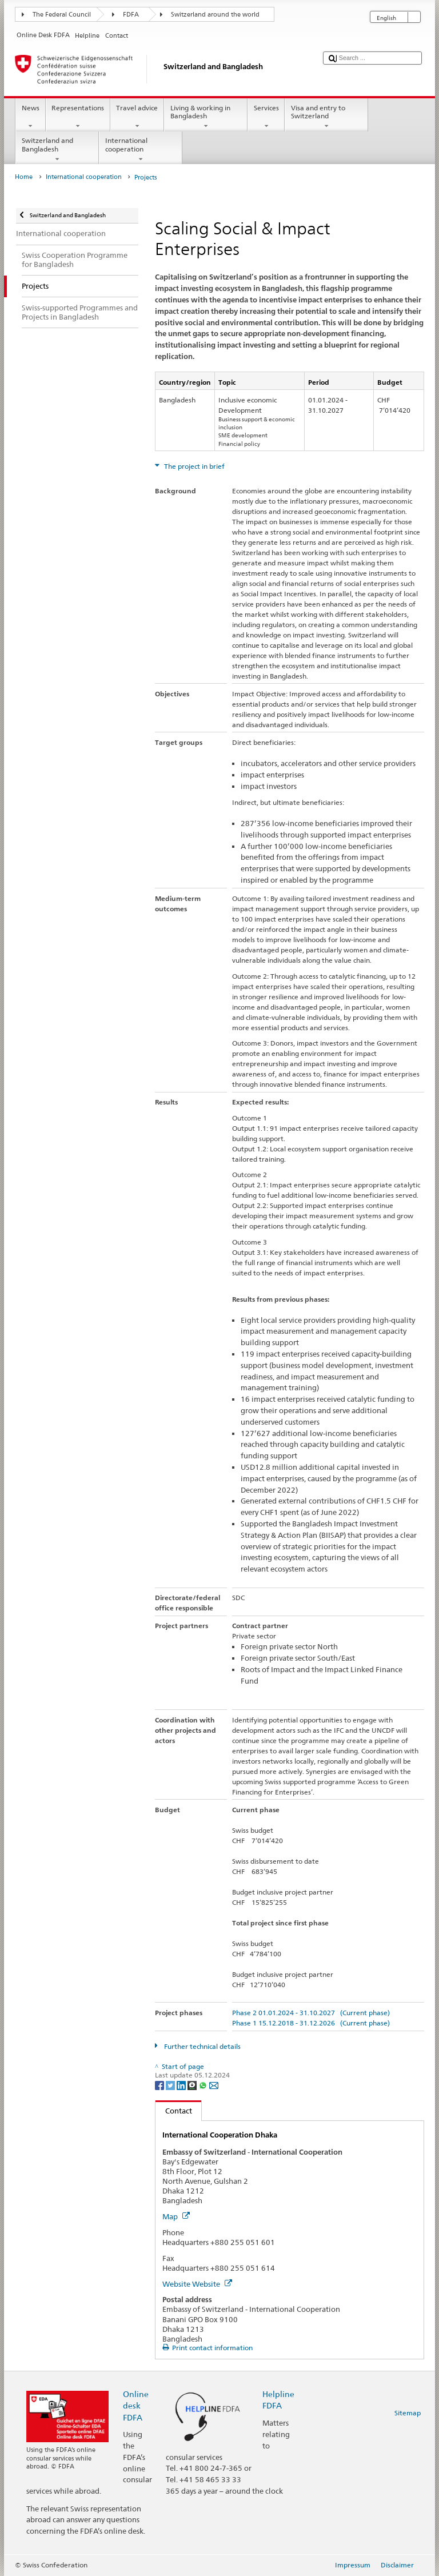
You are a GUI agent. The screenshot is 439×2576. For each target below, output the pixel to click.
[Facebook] (160, 2084)
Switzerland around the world (215, 14)
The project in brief (193, 466)
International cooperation (140, 150)
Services (266, 117)
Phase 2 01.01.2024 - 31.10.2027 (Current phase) (311, 2012)
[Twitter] (171, 2084)
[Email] (213, 2084)
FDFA (131, 14)
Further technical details (201, 2046)
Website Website (197, 2283)
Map (176, 2216)
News (30, 117)
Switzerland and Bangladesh (57, 150)
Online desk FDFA (136, 2405)
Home (24, 177)
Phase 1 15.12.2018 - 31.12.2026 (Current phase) (311, 2023)
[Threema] (192, 2084)
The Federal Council (62, 14)
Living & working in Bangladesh (206, 117)
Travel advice (137, 117)
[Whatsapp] (203, 2084)
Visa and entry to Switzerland (326, 117)
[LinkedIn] (182, 2084)
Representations (78, 117)
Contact (173, 2110)
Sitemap (407, 2412)
